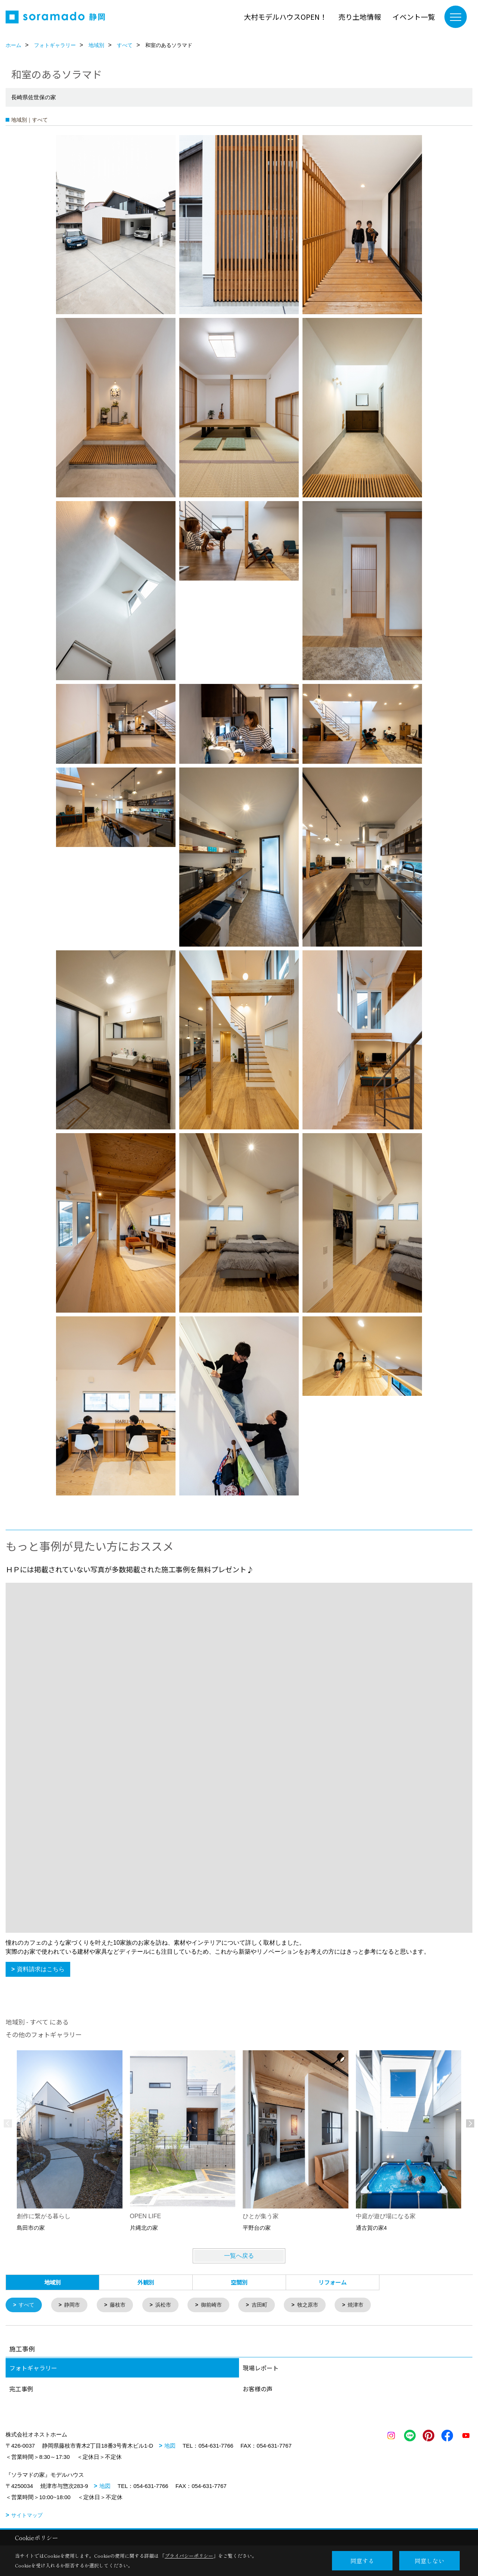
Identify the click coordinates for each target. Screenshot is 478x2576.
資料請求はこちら (41, 1969)
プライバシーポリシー (189, 2555)
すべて (27, 2305)
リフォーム (333, 2282)
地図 (170, 2446)
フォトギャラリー (33, 2368)
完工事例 (21, 2389)
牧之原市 (318, 2305)
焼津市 (368, 2305)
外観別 (145, 2282)
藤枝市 (121, 2305)
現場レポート (261, 2368)
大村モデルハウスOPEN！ (285, 17)
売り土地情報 (359, 17)
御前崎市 (218, 2305)
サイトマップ (27, 2516)
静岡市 (74, 2305)
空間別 (239, 2282)
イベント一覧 (413, 17)
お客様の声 (258, 2389)
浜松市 (168, 2305)
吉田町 (268, 2305)
